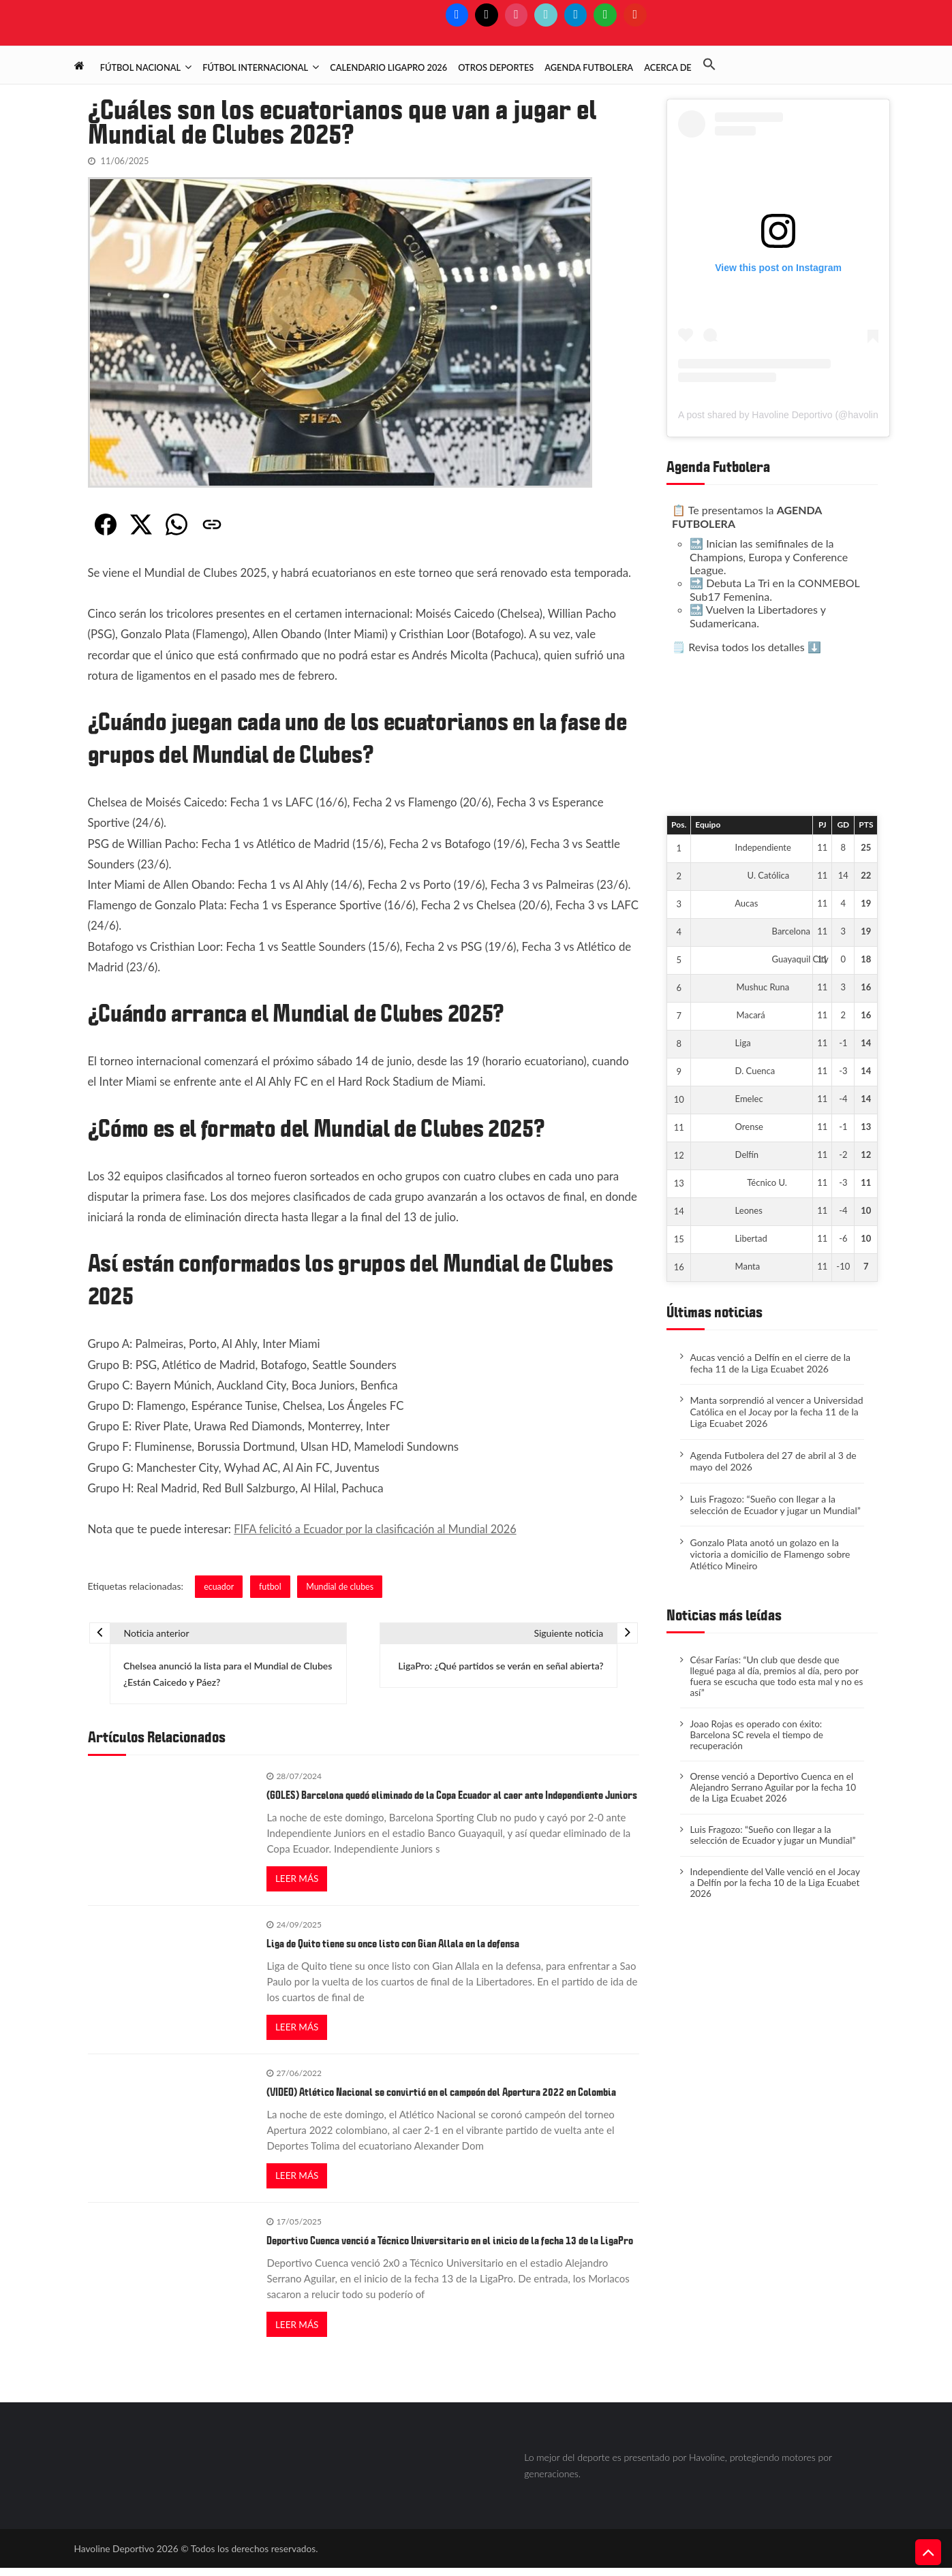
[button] (715, 64)
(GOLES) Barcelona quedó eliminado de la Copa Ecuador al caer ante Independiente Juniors (451, 1798)
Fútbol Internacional (255, 67)
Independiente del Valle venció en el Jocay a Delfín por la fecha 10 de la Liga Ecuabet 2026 (772, 1891)
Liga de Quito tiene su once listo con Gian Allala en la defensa (392, 1948)
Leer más (297, 1882)
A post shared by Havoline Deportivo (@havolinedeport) (796, 414)
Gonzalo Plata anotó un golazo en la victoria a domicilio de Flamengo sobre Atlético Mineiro (770, 1554)
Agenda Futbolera (588, 67)
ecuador (219, 1586)
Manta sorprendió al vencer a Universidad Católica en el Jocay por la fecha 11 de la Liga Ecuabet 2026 (776, 1411)
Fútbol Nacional (140, 67)
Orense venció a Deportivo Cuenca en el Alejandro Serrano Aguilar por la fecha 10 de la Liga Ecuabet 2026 (775, 1793)
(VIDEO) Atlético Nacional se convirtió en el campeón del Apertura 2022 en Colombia (441, 2098)
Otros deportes (496, 67)
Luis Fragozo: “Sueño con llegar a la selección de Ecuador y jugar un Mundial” (775, 1504)
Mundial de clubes (343, 1586)
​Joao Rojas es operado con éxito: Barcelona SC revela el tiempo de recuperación (758, 1738)
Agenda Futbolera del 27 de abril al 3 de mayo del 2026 (773, 1461)
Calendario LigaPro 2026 (388, 67)
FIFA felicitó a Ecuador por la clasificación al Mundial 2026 (379, 1529)
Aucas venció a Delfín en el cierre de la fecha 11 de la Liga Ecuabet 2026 (770, 1363)
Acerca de (668, 67)
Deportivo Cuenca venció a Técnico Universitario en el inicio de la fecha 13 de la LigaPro (449, 2247)
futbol (271, 1586)
